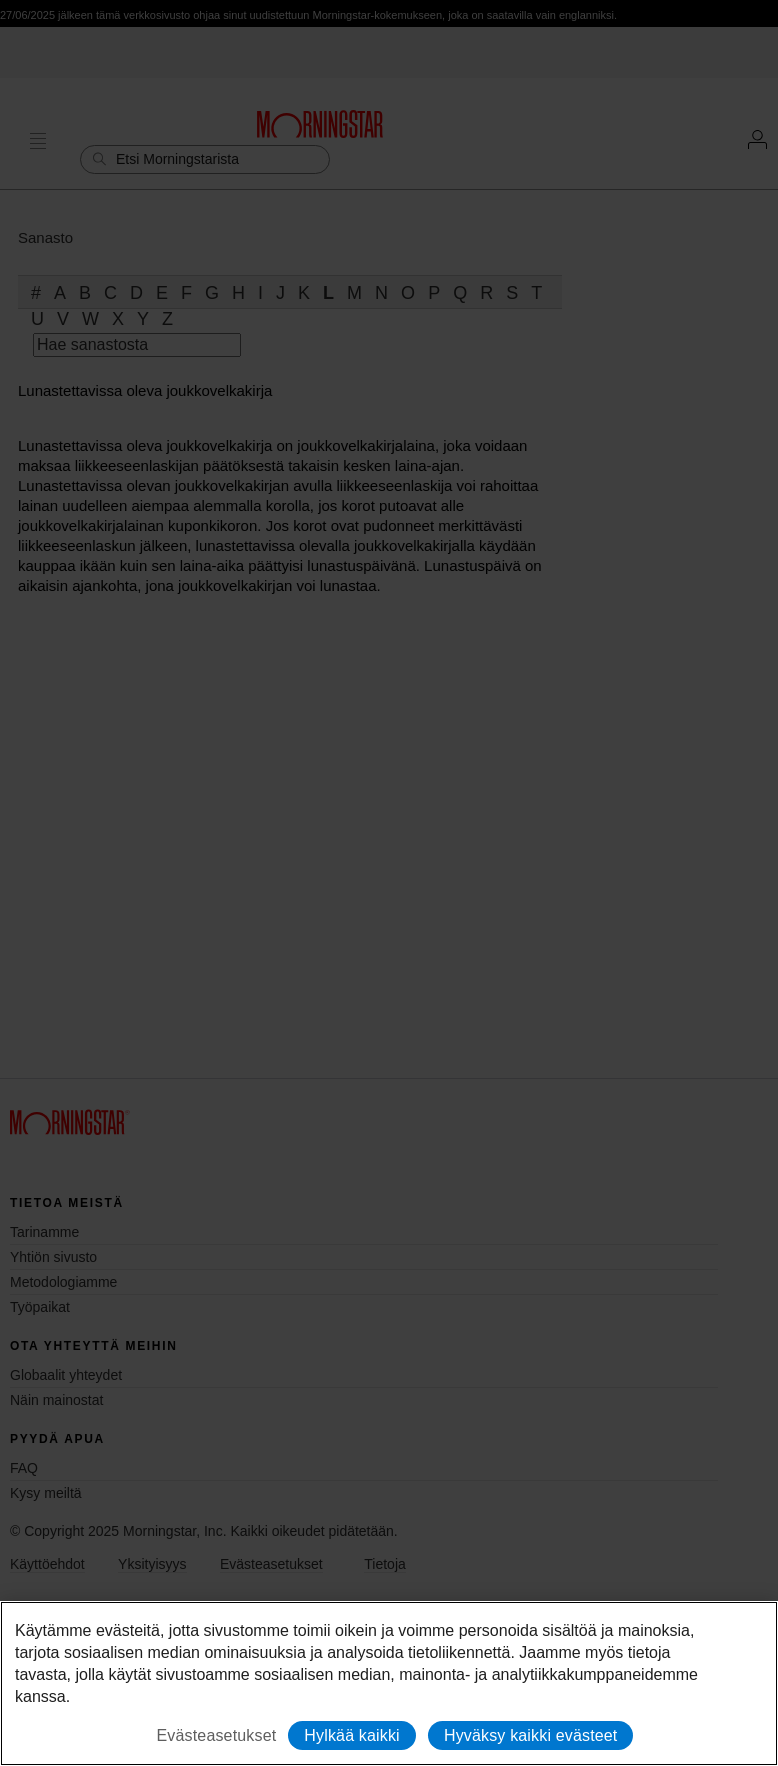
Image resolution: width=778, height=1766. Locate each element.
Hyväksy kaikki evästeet (531, 1735)
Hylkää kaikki (351, 1735)
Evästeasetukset (217, 1735)
